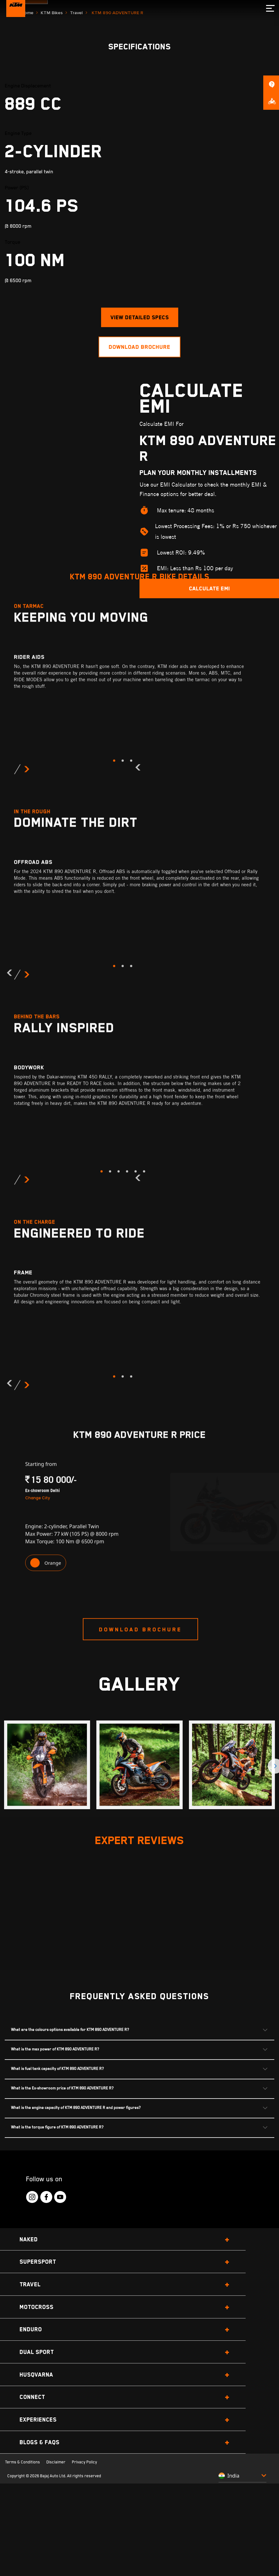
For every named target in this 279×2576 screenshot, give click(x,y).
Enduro (31, 2437)
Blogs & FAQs (40, 2550)
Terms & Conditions (22, 2570)
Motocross (37, 2415)
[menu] (268, 8)
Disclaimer (55, 2570)
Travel (76, 121)
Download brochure (139, 455)
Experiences (38, 2528)
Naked (29, 2347)
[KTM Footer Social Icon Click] (32, 2305)
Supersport (38, 2370)
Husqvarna (36, 2482)
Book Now (27, 95)
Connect (32, 2505)
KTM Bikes (52, 121)
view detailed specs (140, 425)
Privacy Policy (84, 2570)
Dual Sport (37, 2460)
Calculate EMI (209, 697)
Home (27, 121)
